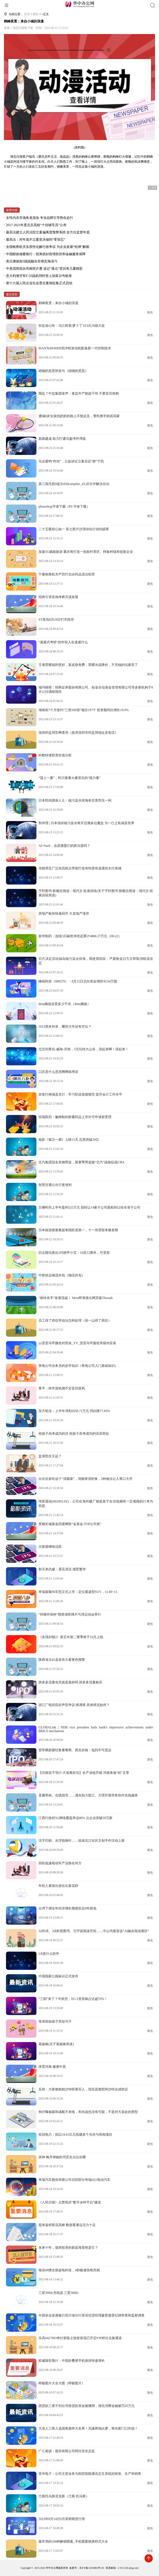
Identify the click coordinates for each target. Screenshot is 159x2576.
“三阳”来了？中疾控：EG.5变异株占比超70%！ (73, 1999)
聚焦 (36, 14)
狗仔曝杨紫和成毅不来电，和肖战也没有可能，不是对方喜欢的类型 (88, 2112)
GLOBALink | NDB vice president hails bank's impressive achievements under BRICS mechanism (96, 1729)
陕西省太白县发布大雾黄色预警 (62, 1659)
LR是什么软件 (49, 1953)
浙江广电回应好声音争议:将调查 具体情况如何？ (74, 1705)
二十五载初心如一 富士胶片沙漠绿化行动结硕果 (74, 529)
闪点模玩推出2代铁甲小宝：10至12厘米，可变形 (74, 1252)
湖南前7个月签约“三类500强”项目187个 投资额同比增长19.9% (84, 710)
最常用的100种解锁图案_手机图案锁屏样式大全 (73, 2541)
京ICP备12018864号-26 (91, 2567)
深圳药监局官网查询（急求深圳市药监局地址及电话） (78, 732)
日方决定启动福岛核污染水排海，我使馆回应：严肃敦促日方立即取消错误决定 (96, 961)
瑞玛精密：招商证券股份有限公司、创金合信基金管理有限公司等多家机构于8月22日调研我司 (96, 689)
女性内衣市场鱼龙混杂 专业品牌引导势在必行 (39, 217)
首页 (27, 14)
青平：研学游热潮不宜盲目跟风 (62, 1388)
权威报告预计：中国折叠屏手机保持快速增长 (72, 2360)
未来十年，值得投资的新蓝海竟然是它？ (68, 2247)
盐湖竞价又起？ (50, 1456)
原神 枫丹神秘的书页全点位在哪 (62, 2157)
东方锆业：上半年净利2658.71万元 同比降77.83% (74, 1411)
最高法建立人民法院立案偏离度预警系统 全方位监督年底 (48, 232)
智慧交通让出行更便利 (55, 1185)
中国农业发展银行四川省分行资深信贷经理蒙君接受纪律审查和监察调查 (92, 2315)
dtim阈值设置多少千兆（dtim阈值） (64, 1004)
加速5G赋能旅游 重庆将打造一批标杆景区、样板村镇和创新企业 (86, 551)
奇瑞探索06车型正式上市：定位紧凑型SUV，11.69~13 (78, 1592)
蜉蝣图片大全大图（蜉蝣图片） (62, 2383)
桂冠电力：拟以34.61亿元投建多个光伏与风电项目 (75, 2134)
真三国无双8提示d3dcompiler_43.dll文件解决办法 (74, 484)
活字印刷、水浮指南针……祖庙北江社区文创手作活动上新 (82, 1840)
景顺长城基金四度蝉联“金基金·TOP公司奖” (70, 1524)
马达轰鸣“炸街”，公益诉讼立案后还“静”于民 (71, 461)
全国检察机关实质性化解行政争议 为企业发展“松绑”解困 (47, 247)
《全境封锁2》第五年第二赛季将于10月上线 (71, 1637)
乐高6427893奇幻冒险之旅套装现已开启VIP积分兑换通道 (80, 2338)
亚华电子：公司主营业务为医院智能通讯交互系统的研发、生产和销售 (90, 2473)
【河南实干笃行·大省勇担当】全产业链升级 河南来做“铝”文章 (84, 1772)
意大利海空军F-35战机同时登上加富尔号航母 (39, 276)
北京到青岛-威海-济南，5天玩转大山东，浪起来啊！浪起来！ (84, 1049)
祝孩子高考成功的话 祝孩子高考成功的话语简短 (74, 1433)
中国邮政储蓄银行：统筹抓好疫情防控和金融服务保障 (46, 254)
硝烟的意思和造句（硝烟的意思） (63, 371)
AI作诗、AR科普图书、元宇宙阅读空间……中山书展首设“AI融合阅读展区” (94, 1931)
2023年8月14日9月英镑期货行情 (62, 2519)
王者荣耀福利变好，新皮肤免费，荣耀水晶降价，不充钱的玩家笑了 (88, 665)
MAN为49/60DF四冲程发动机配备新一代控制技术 (75, 348)
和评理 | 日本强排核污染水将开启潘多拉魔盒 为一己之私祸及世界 (86, 823)
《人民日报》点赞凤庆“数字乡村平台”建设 (70, 2202)
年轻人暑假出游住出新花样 (58, 1886)
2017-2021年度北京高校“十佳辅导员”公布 (36, 225)
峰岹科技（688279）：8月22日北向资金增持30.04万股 (78, 981)
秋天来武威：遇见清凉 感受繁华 (62, 1569)
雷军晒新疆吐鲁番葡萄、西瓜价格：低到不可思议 (75, 1750)
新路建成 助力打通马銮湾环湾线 (62, 438)
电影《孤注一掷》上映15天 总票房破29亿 (69, 1139)
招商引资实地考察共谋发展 (58, 597)
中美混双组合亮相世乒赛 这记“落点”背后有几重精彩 (44, 268)
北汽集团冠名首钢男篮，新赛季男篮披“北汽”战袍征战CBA (81, 1162)
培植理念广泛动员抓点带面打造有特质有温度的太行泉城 (80, 868)
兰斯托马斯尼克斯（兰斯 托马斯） (64, 2496)
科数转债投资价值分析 (55, 755)
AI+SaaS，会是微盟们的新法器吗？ (64, 845)
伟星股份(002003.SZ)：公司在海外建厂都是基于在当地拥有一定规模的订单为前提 (96, 1503)
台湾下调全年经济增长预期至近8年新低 (67, 1908)
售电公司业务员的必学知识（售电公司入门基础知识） (78, 1365)
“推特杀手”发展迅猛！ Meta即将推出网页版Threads (76, 1298)
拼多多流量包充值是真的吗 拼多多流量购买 (70, 1682)
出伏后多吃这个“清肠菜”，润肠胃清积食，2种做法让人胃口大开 (85, 1479)
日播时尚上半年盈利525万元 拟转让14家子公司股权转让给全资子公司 (89, 1207)
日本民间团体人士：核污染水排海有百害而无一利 (75, 800)
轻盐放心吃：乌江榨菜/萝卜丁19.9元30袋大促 (72, 325)
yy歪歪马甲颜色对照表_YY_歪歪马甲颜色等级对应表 (77, 1343)
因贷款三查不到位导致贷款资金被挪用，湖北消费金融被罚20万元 (87, 2406)
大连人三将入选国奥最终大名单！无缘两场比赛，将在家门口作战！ (88, 2428)
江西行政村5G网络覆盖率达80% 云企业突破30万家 (75, 1818)
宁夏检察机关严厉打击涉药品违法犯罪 (67, 574)
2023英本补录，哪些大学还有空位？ (65, 1026)
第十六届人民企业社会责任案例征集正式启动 (39, 283)
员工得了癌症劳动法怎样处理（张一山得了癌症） (75, 1320)
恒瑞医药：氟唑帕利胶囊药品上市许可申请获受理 (75, 1117)
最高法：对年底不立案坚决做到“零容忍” (35, 239)
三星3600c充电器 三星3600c (59, 2293)
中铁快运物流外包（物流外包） (62, 1275)
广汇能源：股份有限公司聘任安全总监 (67, 2451)
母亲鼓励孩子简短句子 (55, 2021)
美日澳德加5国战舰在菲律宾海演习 (31, 261)
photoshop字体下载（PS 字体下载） (64, 506)
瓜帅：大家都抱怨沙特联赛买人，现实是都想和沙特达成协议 (83, 2089)
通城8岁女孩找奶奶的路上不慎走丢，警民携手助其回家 (79, 416)
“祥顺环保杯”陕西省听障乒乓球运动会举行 (70, 1614)
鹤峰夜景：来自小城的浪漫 (58, 303)
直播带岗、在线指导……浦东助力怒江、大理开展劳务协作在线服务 (88, 1795)
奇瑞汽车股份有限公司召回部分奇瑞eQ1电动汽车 (74, 2179)
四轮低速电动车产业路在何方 (60, 1863)
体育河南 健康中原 (52, 2066)
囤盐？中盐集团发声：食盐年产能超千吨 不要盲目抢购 (79, 393)
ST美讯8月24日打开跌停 (56, 619)
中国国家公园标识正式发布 (58, 1976)
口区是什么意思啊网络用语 (58, 1072)
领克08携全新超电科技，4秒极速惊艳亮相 (69, 2270)
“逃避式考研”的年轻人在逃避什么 (63, 642)
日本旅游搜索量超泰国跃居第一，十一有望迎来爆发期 (78, 1230)
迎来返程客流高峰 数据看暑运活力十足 (67, 2225)
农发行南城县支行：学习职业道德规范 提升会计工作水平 (80, 1094)
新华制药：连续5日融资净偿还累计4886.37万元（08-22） (80, 936)
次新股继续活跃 (50, 1546)
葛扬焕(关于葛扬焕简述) (56, 2044)
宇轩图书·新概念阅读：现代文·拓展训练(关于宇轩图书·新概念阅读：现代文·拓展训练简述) (96, 893)
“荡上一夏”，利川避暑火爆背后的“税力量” (70, 778)
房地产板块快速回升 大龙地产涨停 (64, 913)
